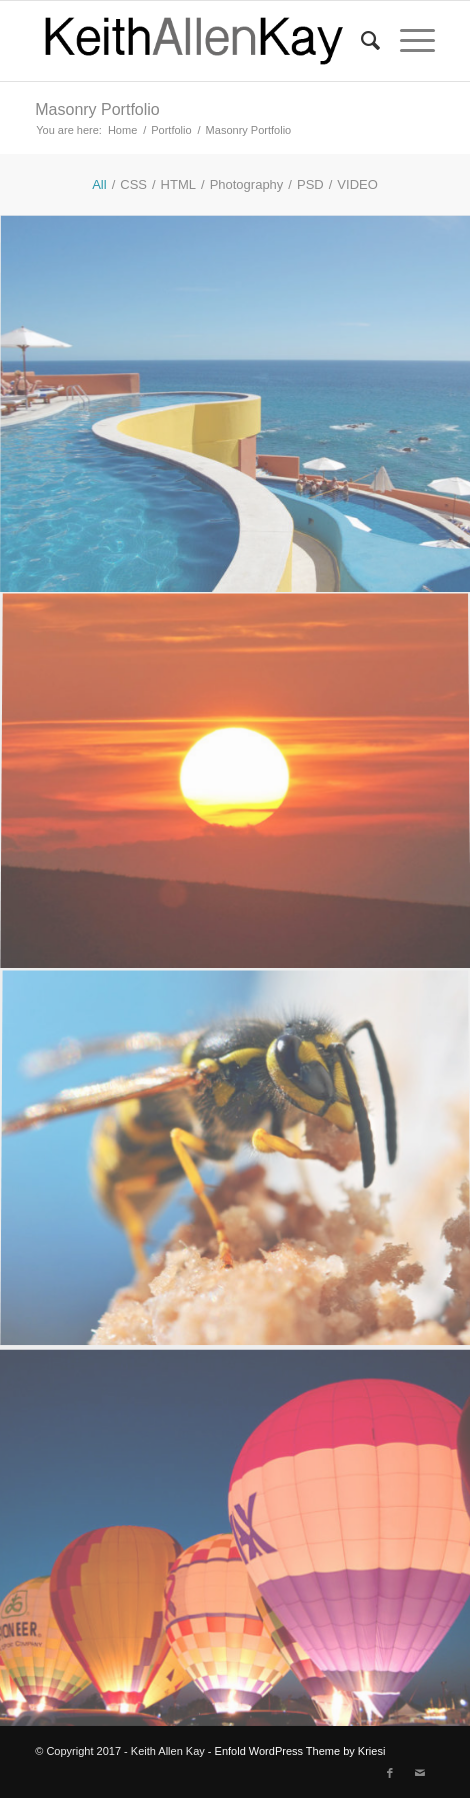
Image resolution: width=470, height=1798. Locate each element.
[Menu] (407, 41)
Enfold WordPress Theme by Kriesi (300, 1751)
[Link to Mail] (420, 1773)
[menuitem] (360, 41)
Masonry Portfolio (97, 109)
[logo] (195, 41)
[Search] (360, 41)
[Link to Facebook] (390, 1773)
